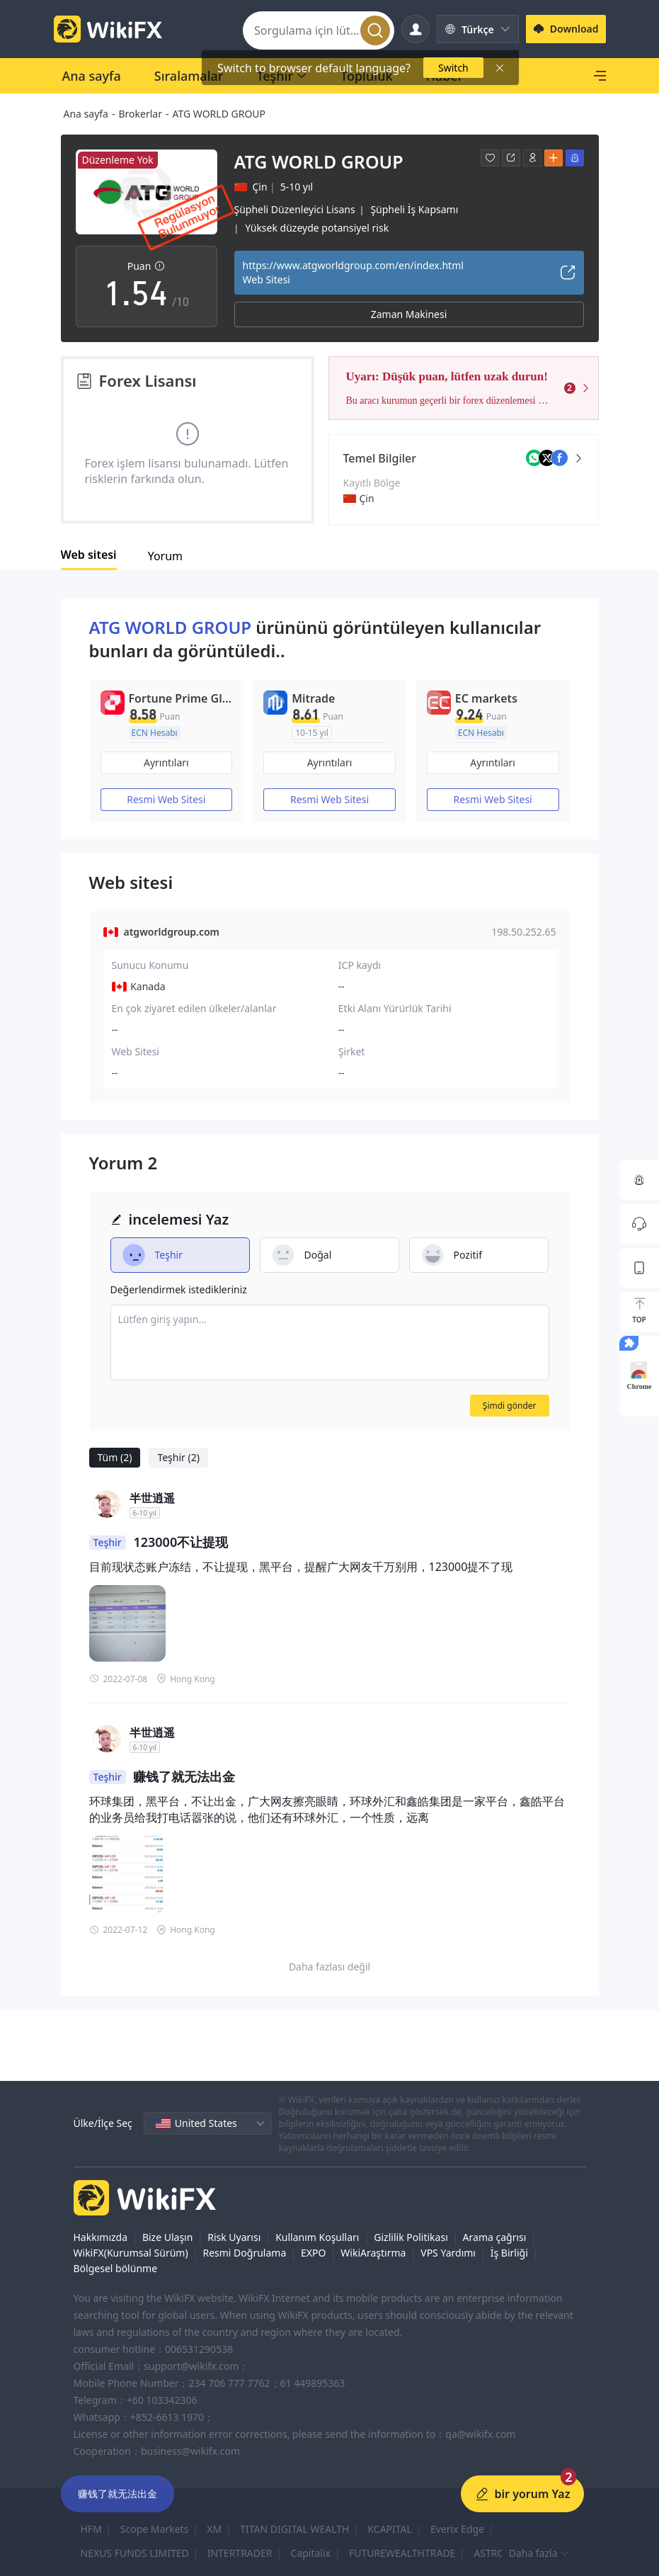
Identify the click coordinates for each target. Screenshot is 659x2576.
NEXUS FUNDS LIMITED (135, 2553)
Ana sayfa (86, 113)
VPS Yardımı (448, 2252)
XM (214, 2529)
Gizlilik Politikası (410, 2237)
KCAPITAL (389, 2529)
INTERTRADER (240, 2553)
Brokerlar (139, 113)
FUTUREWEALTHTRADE (402, 2553)
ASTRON (493, 2553)
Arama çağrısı (495, 2237)
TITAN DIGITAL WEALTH (294, 2529)
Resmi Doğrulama (244, 2252)
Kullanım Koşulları (317, 2237)
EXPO (313, 2252)
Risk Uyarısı (233, 2237)
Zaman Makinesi (409, 314)
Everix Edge (457, 2529)
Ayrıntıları (166, 762)
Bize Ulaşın (167, 2237)
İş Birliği (509, 2252)
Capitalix (311, 2553)
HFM (91, 2529)
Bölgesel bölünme (116, 2268)
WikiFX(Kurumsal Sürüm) (131, 2252)
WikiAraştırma (373, 2252)
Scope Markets (154, 2529)
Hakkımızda (101, 2237)
